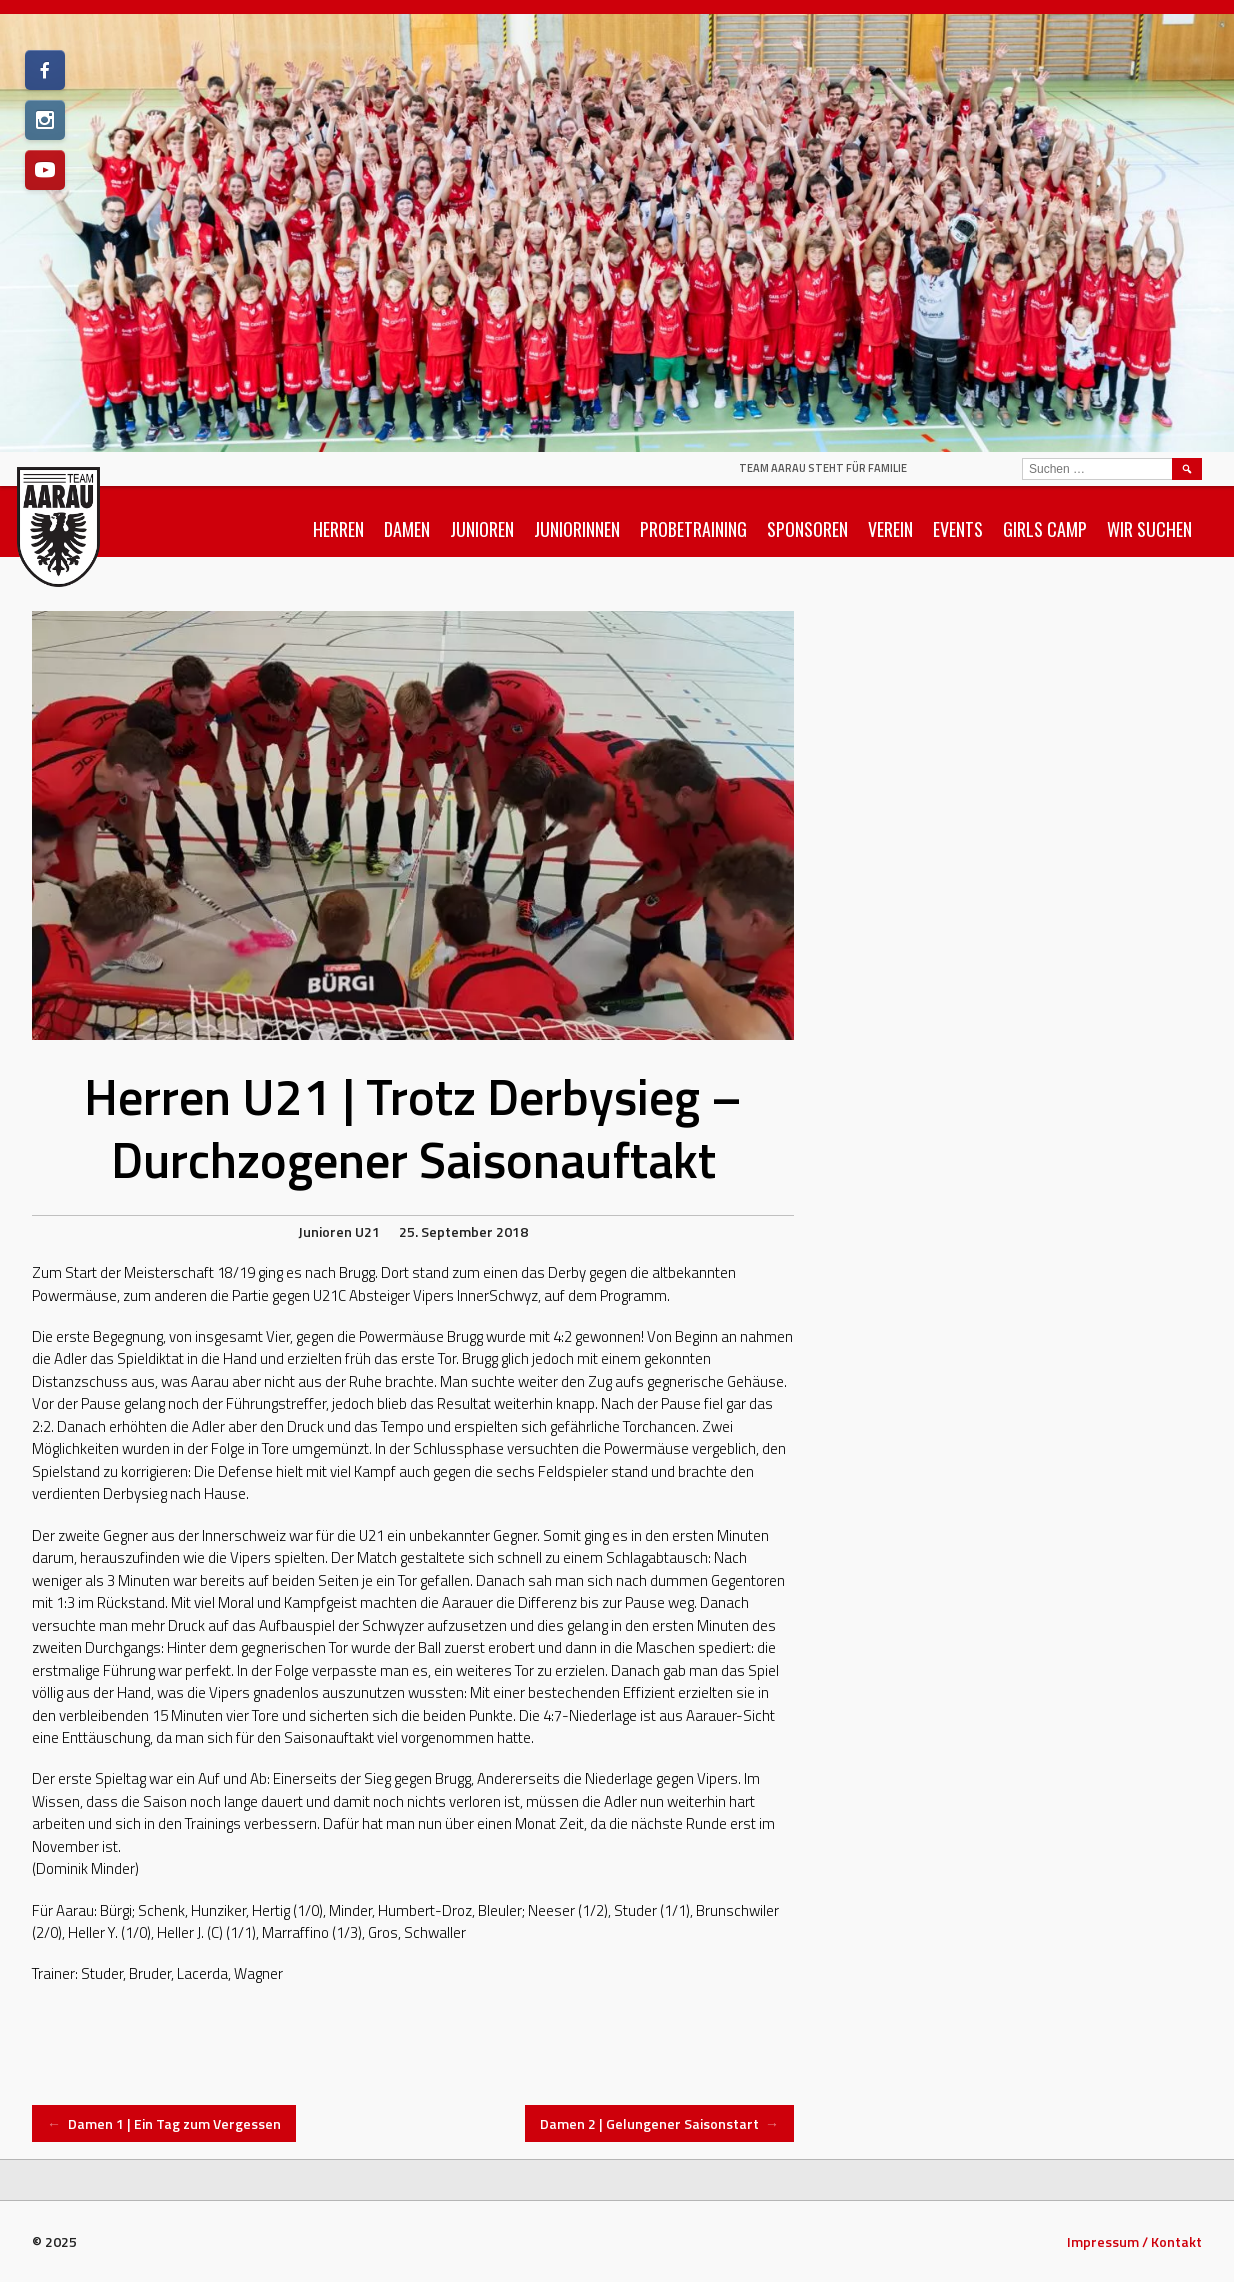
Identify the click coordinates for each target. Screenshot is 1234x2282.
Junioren (482, 529)
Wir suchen (1149, 529)
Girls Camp (1045, 529)
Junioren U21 (339, 1231)
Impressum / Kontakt (1134, 2241)
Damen (407, 529)
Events (958, 529)
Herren (338, 529)
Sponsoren (807, 529)
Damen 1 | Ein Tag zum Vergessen (164, 2123)
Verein (890, 529)
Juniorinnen (577, 529)
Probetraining (693, 529)
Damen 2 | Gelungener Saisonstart (660, 2123)
